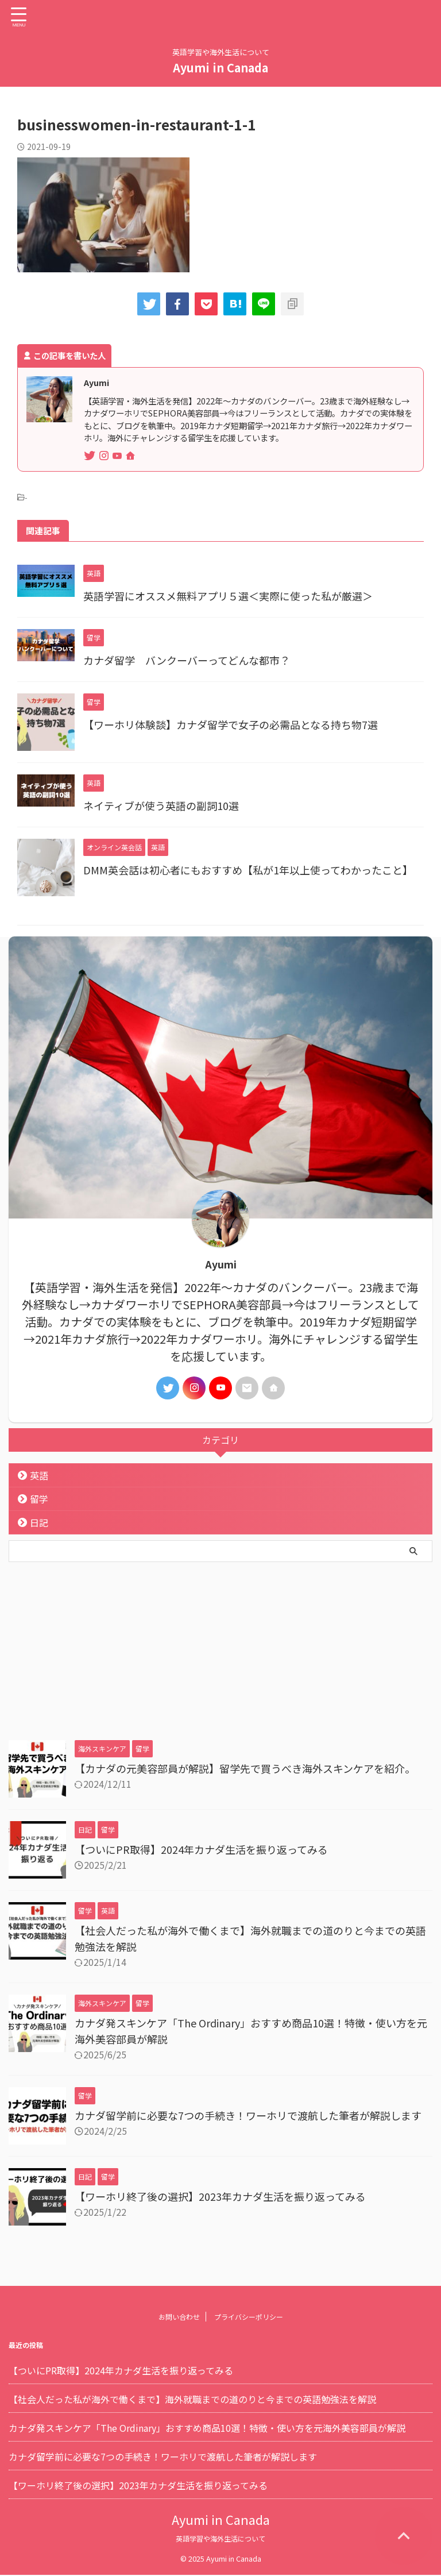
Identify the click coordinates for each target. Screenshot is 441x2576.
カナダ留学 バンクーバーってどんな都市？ (186, 660)
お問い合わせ (179, 2317)
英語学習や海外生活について (220, 2539)
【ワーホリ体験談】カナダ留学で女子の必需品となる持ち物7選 (230, 724)
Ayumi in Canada (220, 67)
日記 (39, 1522)
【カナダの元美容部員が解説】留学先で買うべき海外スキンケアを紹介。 (245, 1768)
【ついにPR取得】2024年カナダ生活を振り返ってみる (201, 1849)
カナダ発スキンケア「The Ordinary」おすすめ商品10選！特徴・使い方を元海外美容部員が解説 (207, 2428)
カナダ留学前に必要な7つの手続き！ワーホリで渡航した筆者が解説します (248, 2115)
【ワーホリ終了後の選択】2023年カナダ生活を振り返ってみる (220, 2196)
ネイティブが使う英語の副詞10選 (161, 805)
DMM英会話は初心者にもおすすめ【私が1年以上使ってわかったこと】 (248, 869)
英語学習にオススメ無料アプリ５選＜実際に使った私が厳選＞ (228, 595)
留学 (39, 1499)
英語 (39, 1475)
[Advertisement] (215, 1648)
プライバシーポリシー (248, 2317)
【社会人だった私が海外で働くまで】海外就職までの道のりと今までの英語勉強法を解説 (192, 2400)
